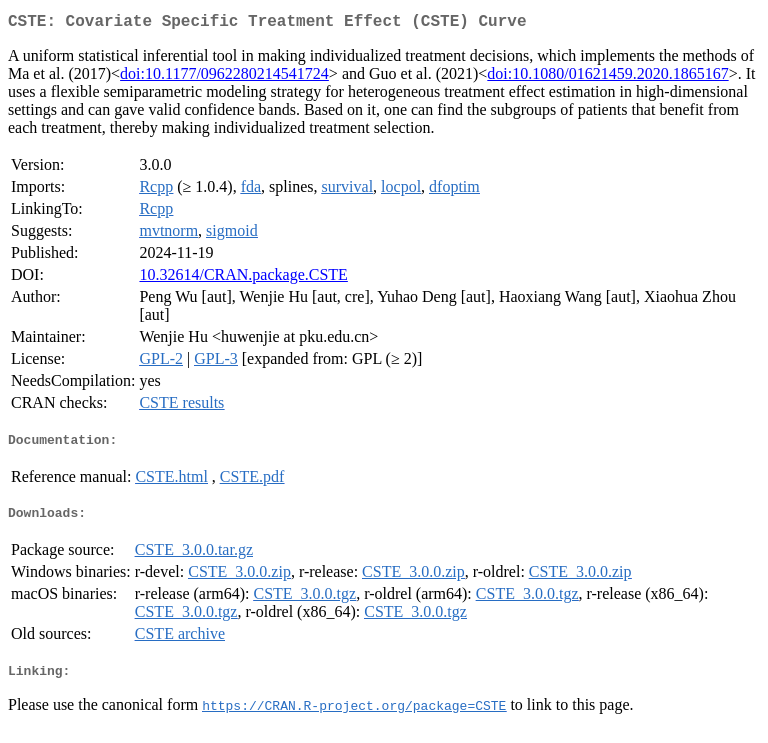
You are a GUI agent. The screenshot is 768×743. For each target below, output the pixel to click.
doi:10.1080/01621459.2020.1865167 (607, 77)
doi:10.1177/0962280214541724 (224, 77)
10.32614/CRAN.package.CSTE (243, 278)
